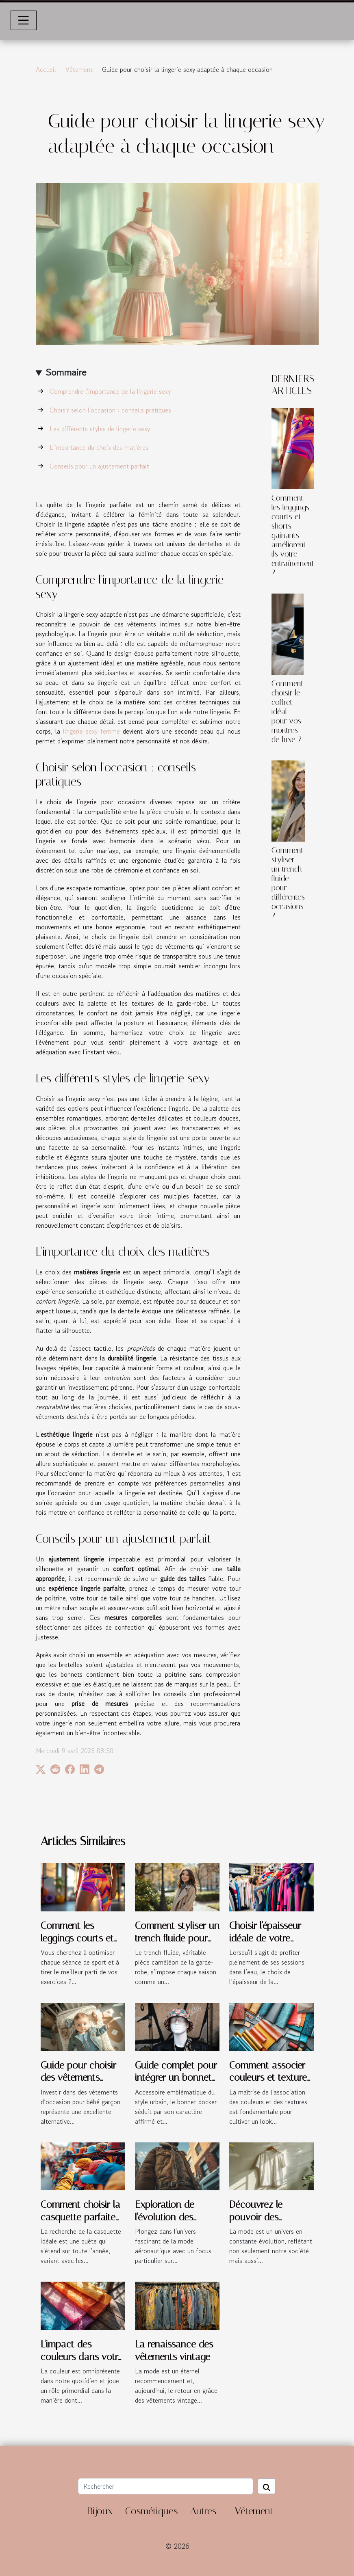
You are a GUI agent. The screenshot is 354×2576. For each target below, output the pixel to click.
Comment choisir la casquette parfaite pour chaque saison (82, 2217)
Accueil (46, 69)
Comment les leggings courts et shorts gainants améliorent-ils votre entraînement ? (292, 535)
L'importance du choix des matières (99, 447)
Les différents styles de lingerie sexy (100, 429)
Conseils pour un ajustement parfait (99, 466)
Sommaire (66, 372)
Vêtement (79, 69)
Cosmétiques (151, 2511)
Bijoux (100, 2511)
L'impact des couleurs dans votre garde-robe (82, 2356)
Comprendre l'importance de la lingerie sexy (110, 391)
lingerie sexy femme (91, 731)
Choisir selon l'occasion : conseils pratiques (110, 410)
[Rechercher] (165, 2486)
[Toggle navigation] (24, 20)
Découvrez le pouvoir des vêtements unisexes (269, 2217)
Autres (203, 2511)
